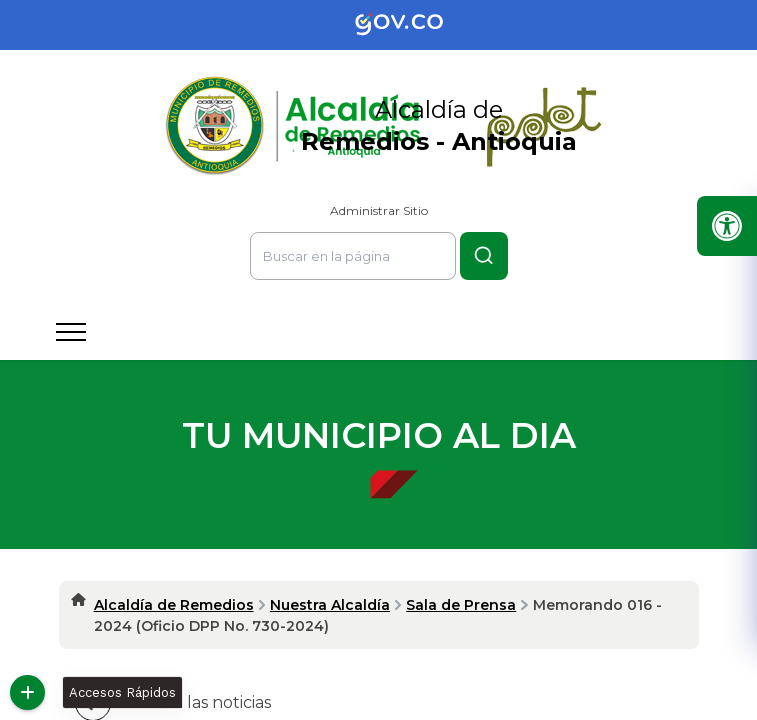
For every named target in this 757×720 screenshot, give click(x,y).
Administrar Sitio (379, 210)
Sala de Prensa (461, 605)
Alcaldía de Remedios (174, 605)
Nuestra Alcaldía (330, 605)
